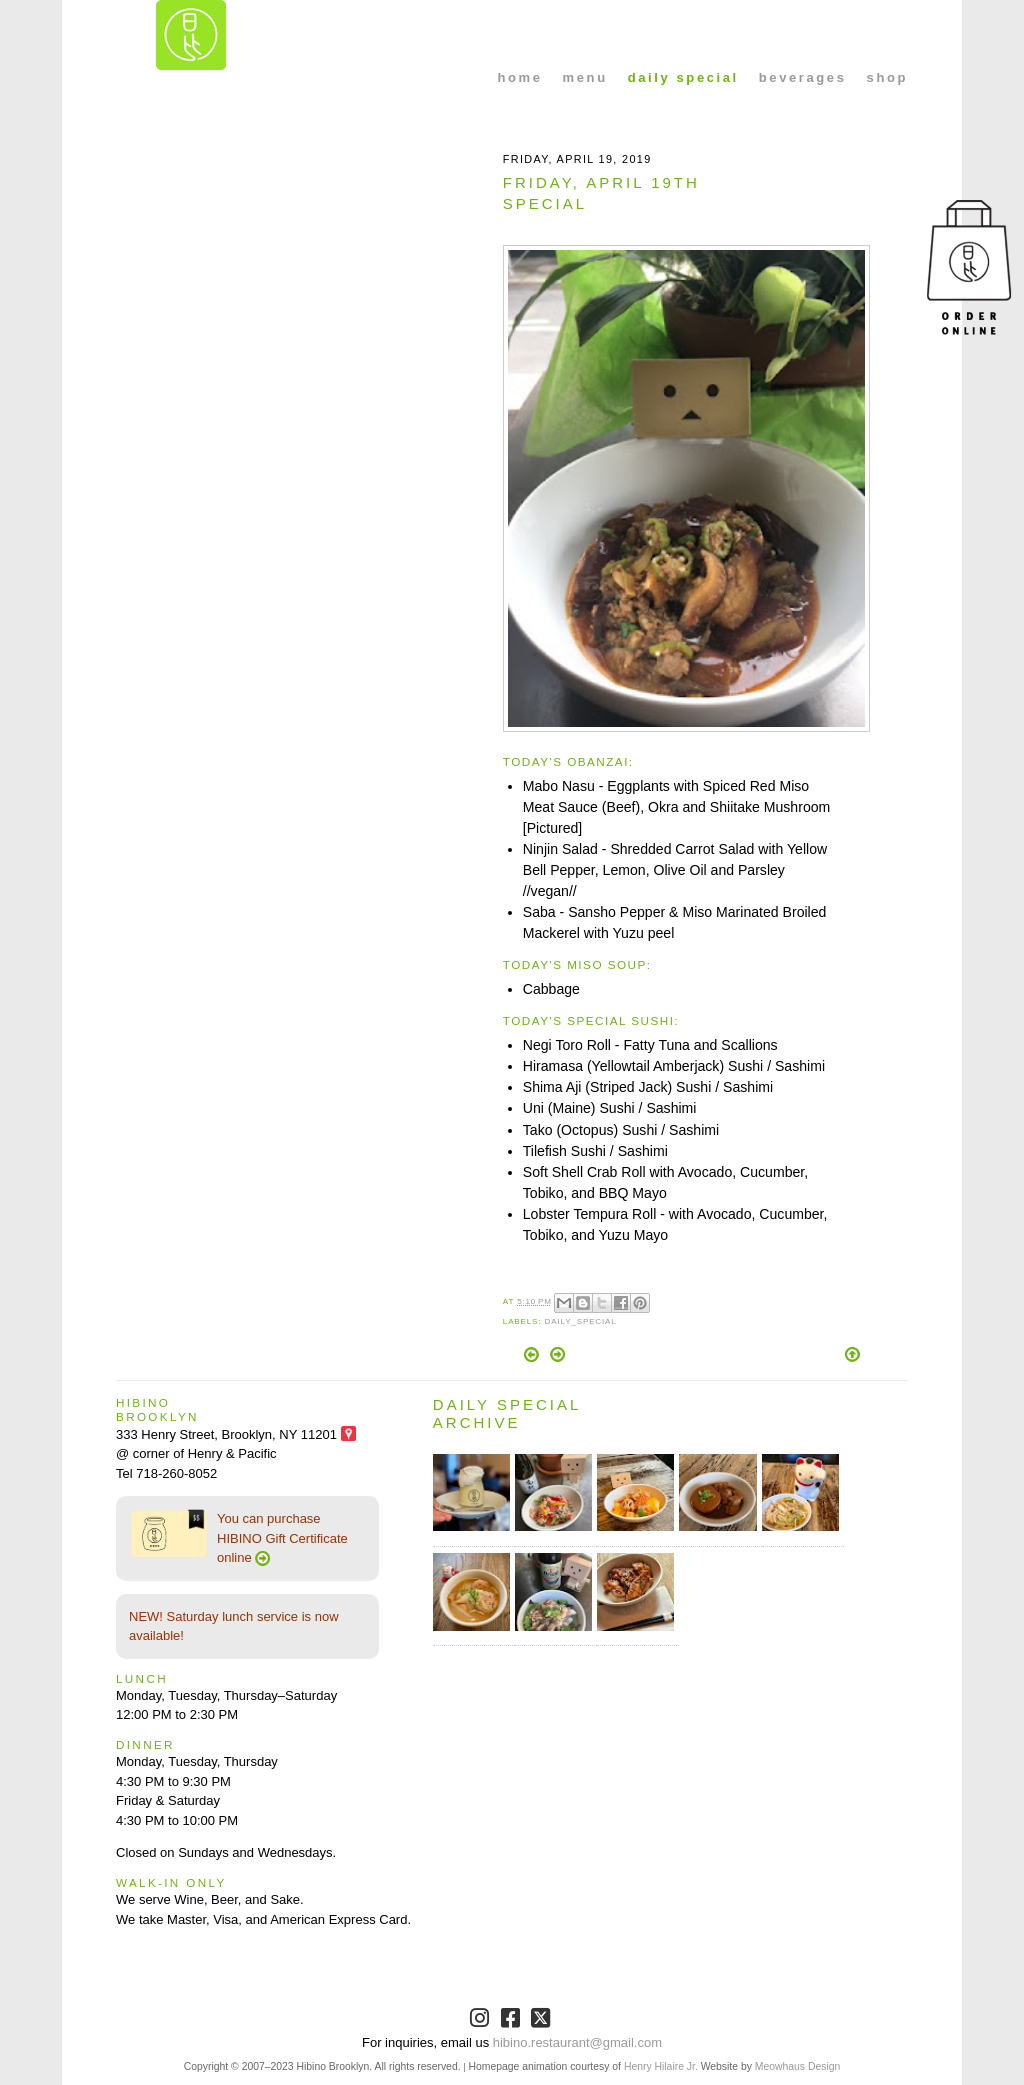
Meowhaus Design (797, 2066)
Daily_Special (580, 1321)
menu (585, 77)
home (520, 77)
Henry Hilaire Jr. (661, 2066)
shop (887, 77)
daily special (683, 77)
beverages (803, 77)
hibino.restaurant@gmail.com (577, 2042)
